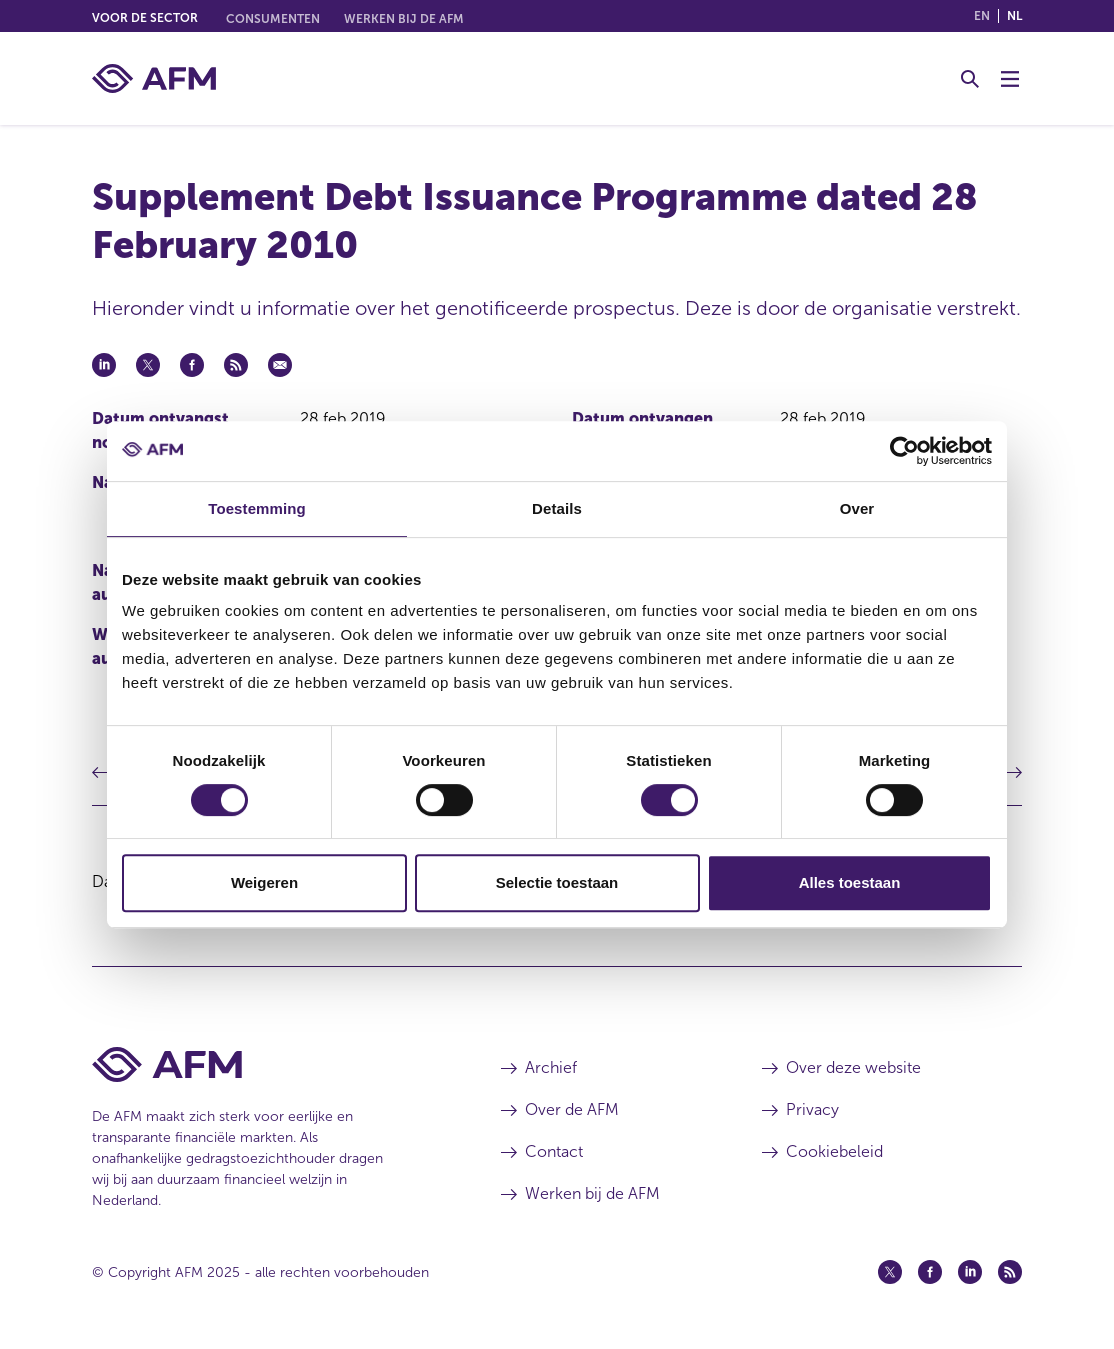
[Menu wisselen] (1010, 79)
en (982, 16)
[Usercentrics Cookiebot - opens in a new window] (904, 451)
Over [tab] (857, 508)
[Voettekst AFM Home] (266, 1064)
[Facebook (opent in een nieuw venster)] (930, 1272)
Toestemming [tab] (257, 508)
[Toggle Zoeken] (970, 79)
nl (1014, 16)
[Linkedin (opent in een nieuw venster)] (970, 1272)
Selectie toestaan (557, 882)
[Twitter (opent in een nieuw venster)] (890, 1272)
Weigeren (264, 882)
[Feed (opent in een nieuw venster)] (1010, 1272)
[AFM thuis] (154, 78)
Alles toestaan (850, 882)
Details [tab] (557, 508)
